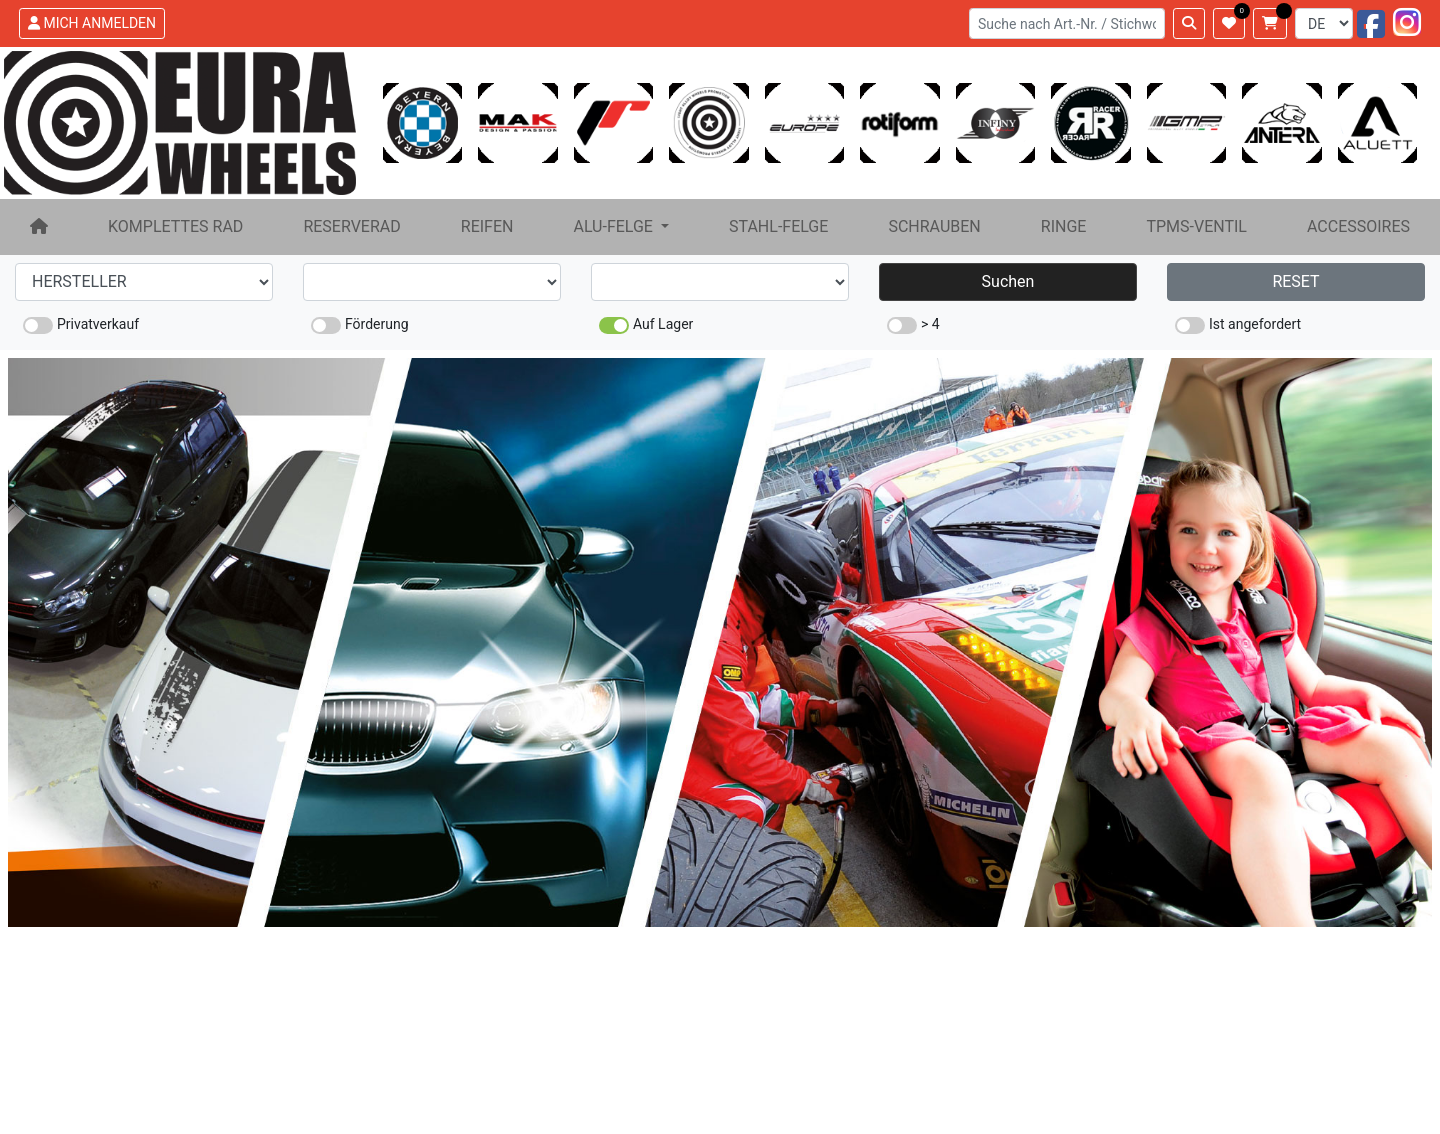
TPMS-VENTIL (1196, 226)
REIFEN (487, 226)
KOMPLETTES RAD (175, 226)
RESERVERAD (351, 226)
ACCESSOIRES (1358, 226)
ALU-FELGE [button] (614, 226)
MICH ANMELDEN (92, 23)
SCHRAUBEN (934, 226)
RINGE (1064, 226)
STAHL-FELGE (778, 226)
